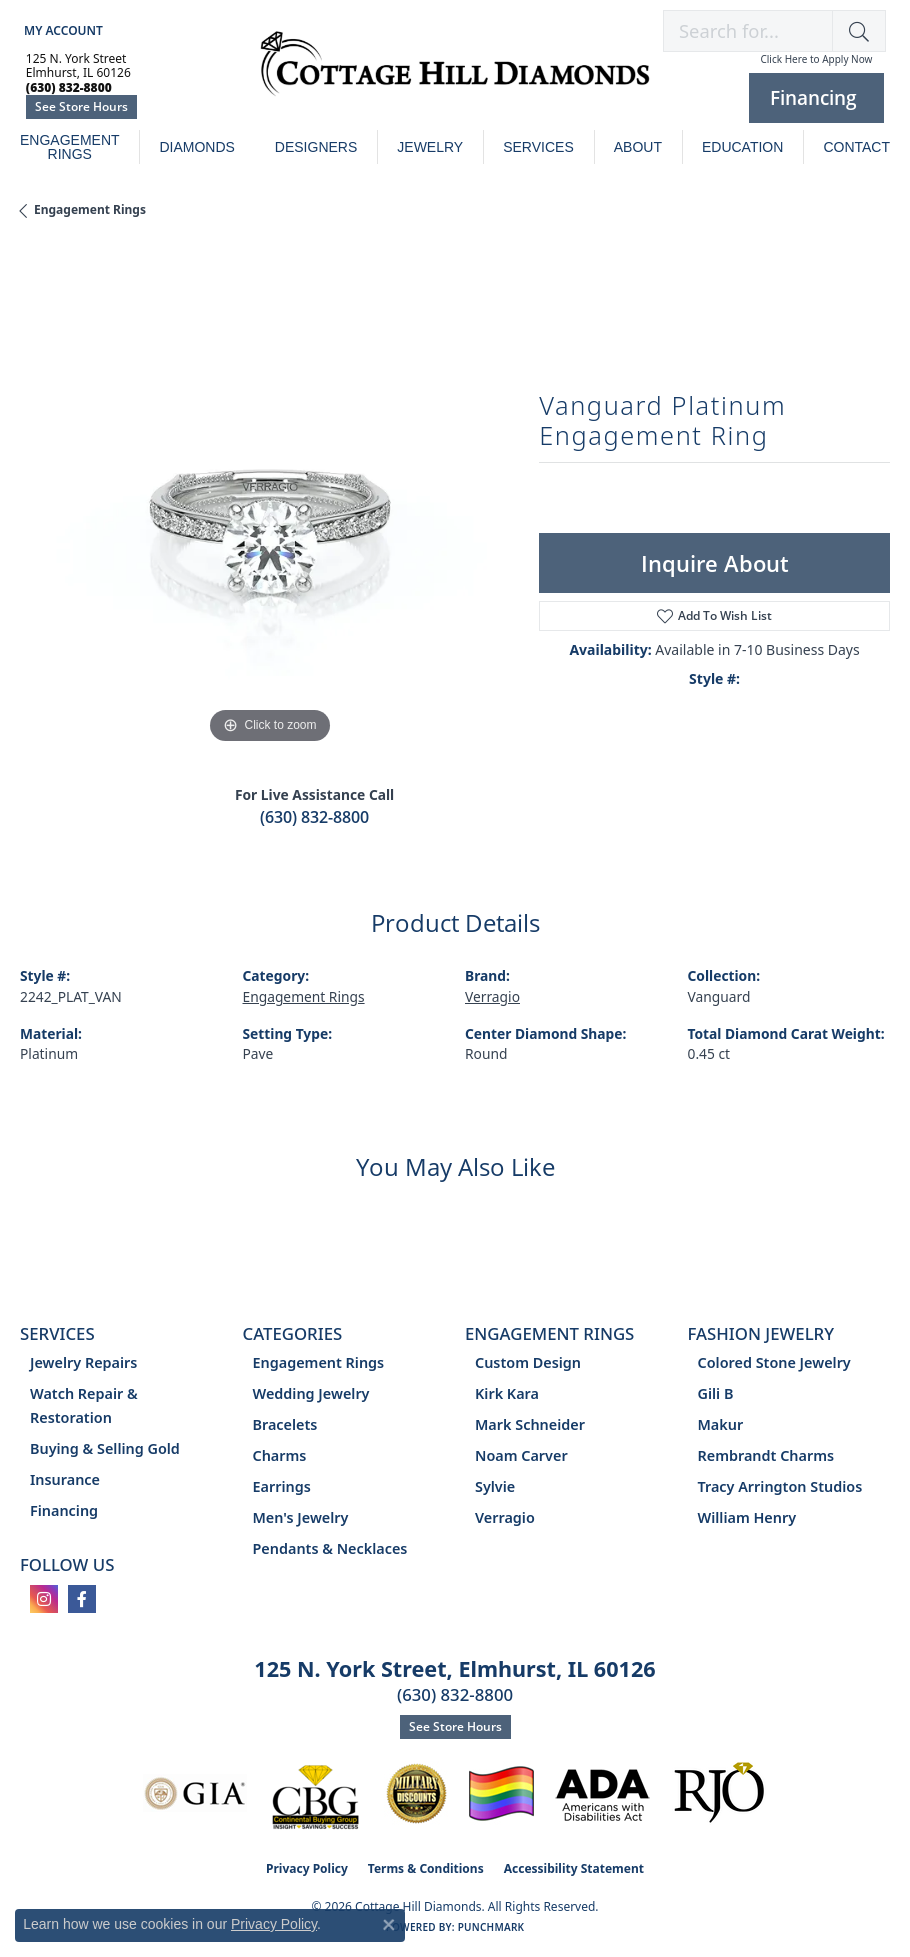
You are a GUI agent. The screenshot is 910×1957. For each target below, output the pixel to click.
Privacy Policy (307, 1868)
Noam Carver (521, 1455)
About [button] (638, 147)
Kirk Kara (507, 1393)
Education (742, 147)
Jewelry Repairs (83, 1362)
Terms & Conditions (426, 1868)
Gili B (716, 1393)
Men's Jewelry (301, 1517)
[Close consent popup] (389, 1925)
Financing (64, 1510)
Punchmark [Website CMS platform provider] (491, 1927)
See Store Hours (81, 106)
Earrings (282, 1486)
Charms (280, 1455)
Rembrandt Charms (766, 1455)
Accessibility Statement (574, 1868)
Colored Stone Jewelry (774, 1362)
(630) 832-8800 (314, 817)
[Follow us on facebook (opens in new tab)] (82, 1599)
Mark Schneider (530, 1424)
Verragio (492, 996)
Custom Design (528, 1362)
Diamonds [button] (196, 147)
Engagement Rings (70, 147)
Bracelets (285, 1424)
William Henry (747, 1517)
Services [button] (538, 147)
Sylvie (495, 1486)
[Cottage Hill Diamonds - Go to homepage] (455, 74)
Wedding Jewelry (311, 1393)
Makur (721, 1424)
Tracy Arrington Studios (780, 1486)
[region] (269, 499)
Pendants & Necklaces (330, 1548)
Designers (316, 147)
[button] (61, 30)
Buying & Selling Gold (105, 1448)
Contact (856, 147)
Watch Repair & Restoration (84, 1405)
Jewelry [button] (430, 147)
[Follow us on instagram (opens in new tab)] (44, 1599)
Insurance (65, 1479)
